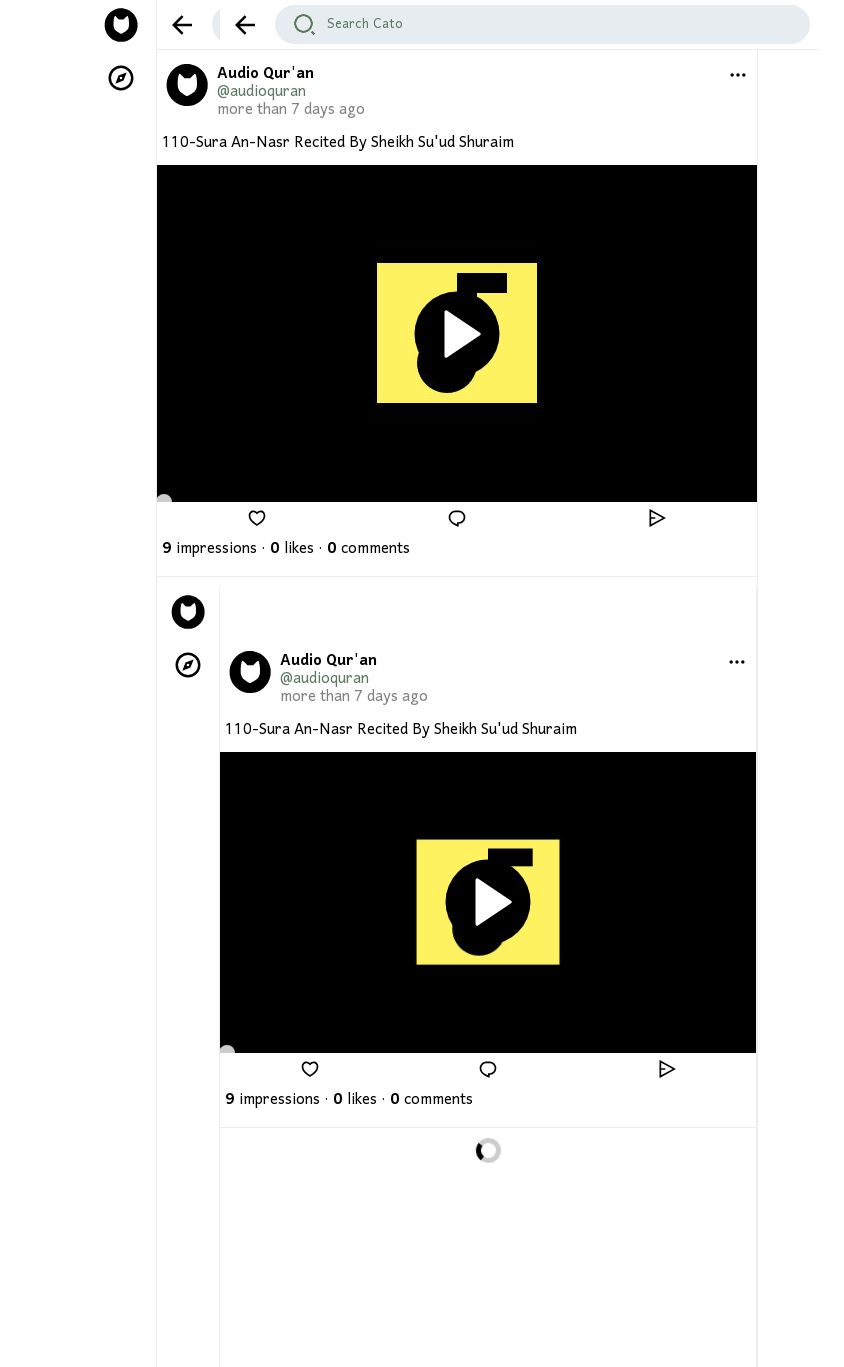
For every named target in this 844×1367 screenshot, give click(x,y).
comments (368, 549)
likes (292, 549)
